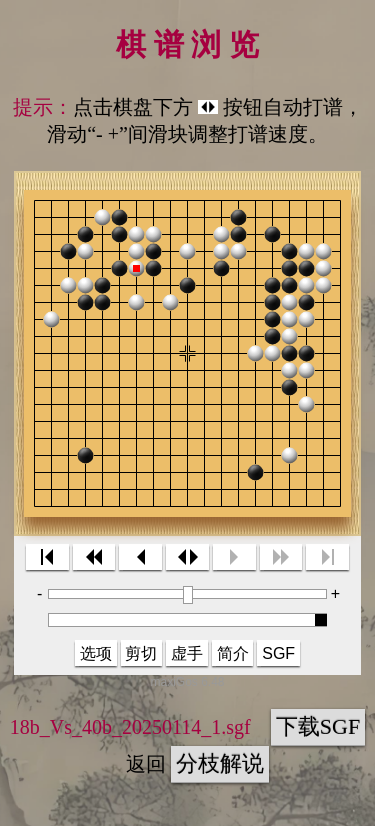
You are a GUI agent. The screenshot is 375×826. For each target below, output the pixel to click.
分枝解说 (220, 763)
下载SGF (318, 726)
